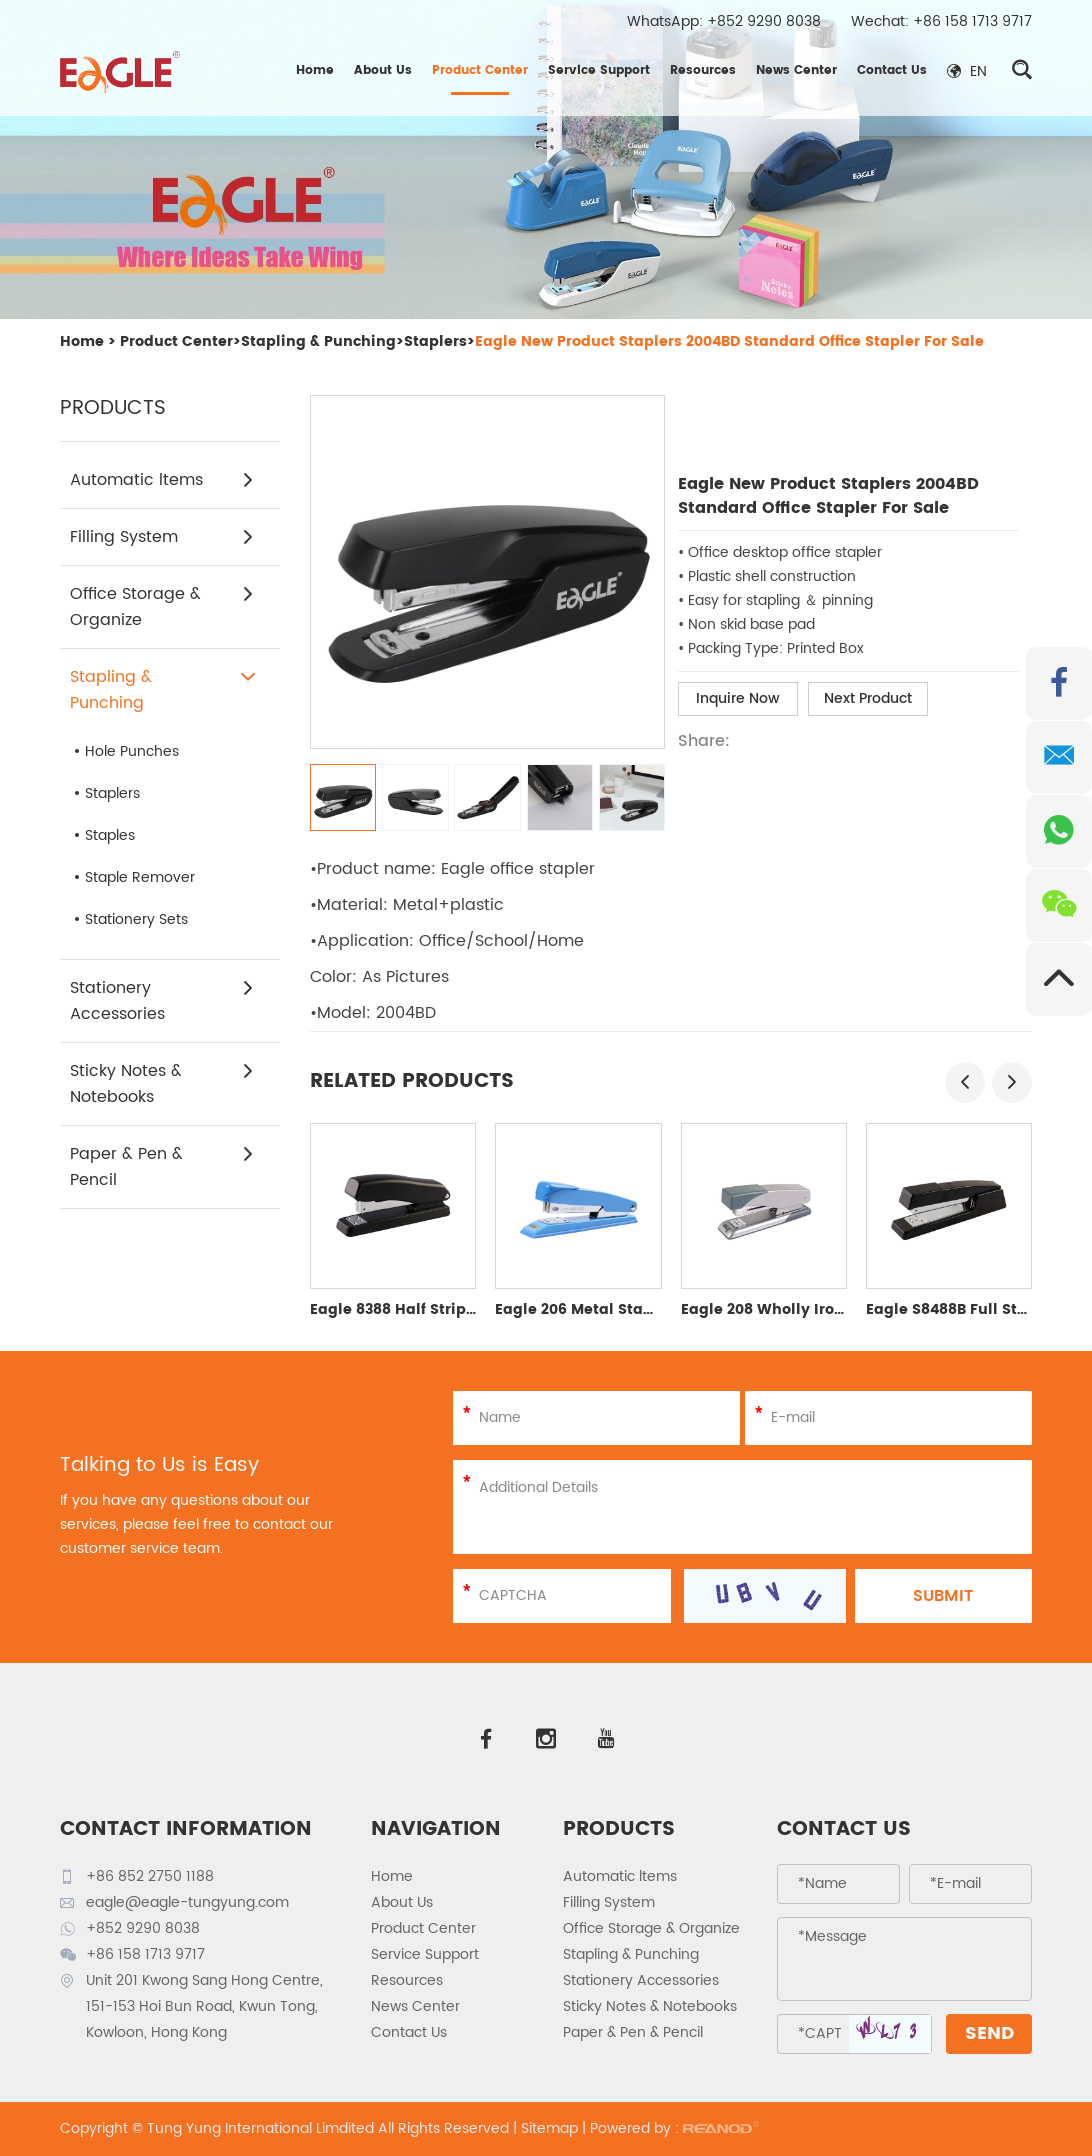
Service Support (599, 70)
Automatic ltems (162, 480)
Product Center (480, 70)
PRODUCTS (619, 1829)
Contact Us (892, 70)
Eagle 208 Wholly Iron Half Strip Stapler (829, 1309)
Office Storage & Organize (162, 607)
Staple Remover (140, 877)
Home (315, 70)
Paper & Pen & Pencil (162, 1167)
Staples (110, 835)
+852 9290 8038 (764, 21)
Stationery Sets (136, 919)
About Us (383, 70)
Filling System (162, 537)
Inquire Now (738, 698)
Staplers (435, 341)
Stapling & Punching (318, 341)
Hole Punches (132, 751)
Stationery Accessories (162, 1001)
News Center (796, 70)
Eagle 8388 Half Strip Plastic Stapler (445, 1309)
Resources (703, 70)
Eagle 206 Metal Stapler (584, 1309)
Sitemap (549, 2128)
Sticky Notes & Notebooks (162, 1084)
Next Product (868, 698)
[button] (965, 1082)
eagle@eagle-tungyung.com (187, 1902)
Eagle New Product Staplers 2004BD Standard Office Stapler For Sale (729, 341)
